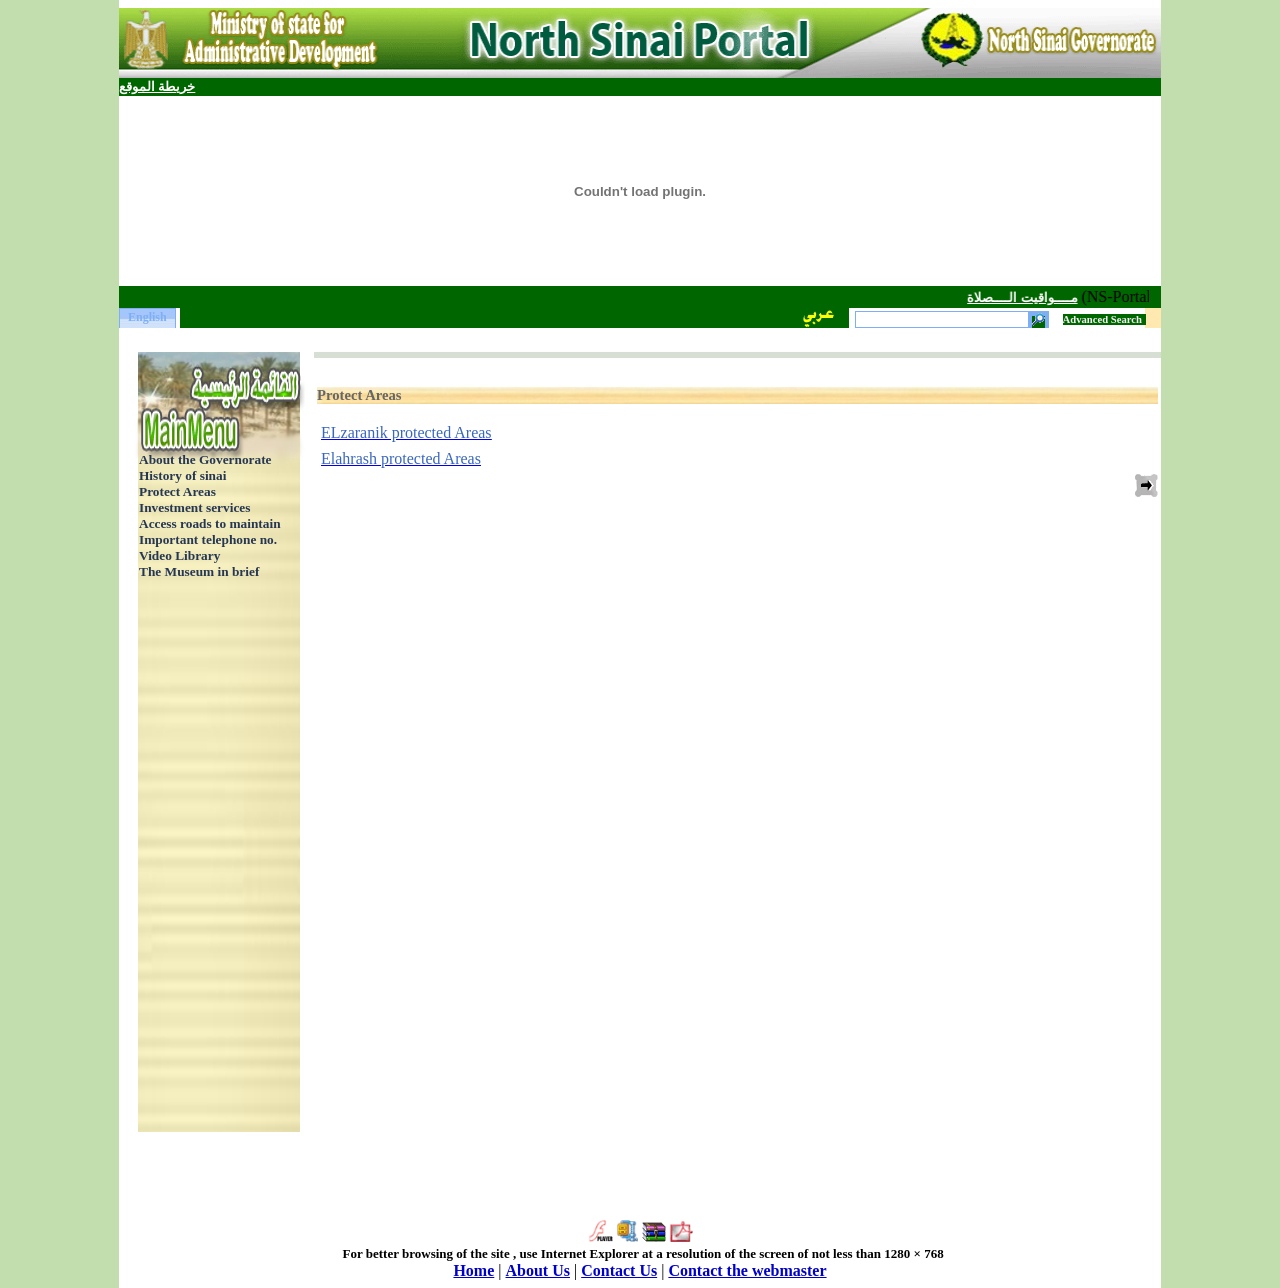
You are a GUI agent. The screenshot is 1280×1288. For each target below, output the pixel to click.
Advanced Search (1102, 319)
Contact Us (619, 1270)
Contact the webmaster (747, 1270)
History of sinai (182, 475)
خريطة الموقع (157, 86)
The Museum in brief (199, 571)
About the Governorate (205, 459)
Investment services (194, 507)
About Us (538, 1270)
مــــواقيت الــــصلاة (1013, 297)
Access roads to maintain (210, 523)
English (147, 317)
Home (473, 1270)
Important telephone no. (208, 539)
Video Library (179, 555)
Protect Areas (177, 491)
